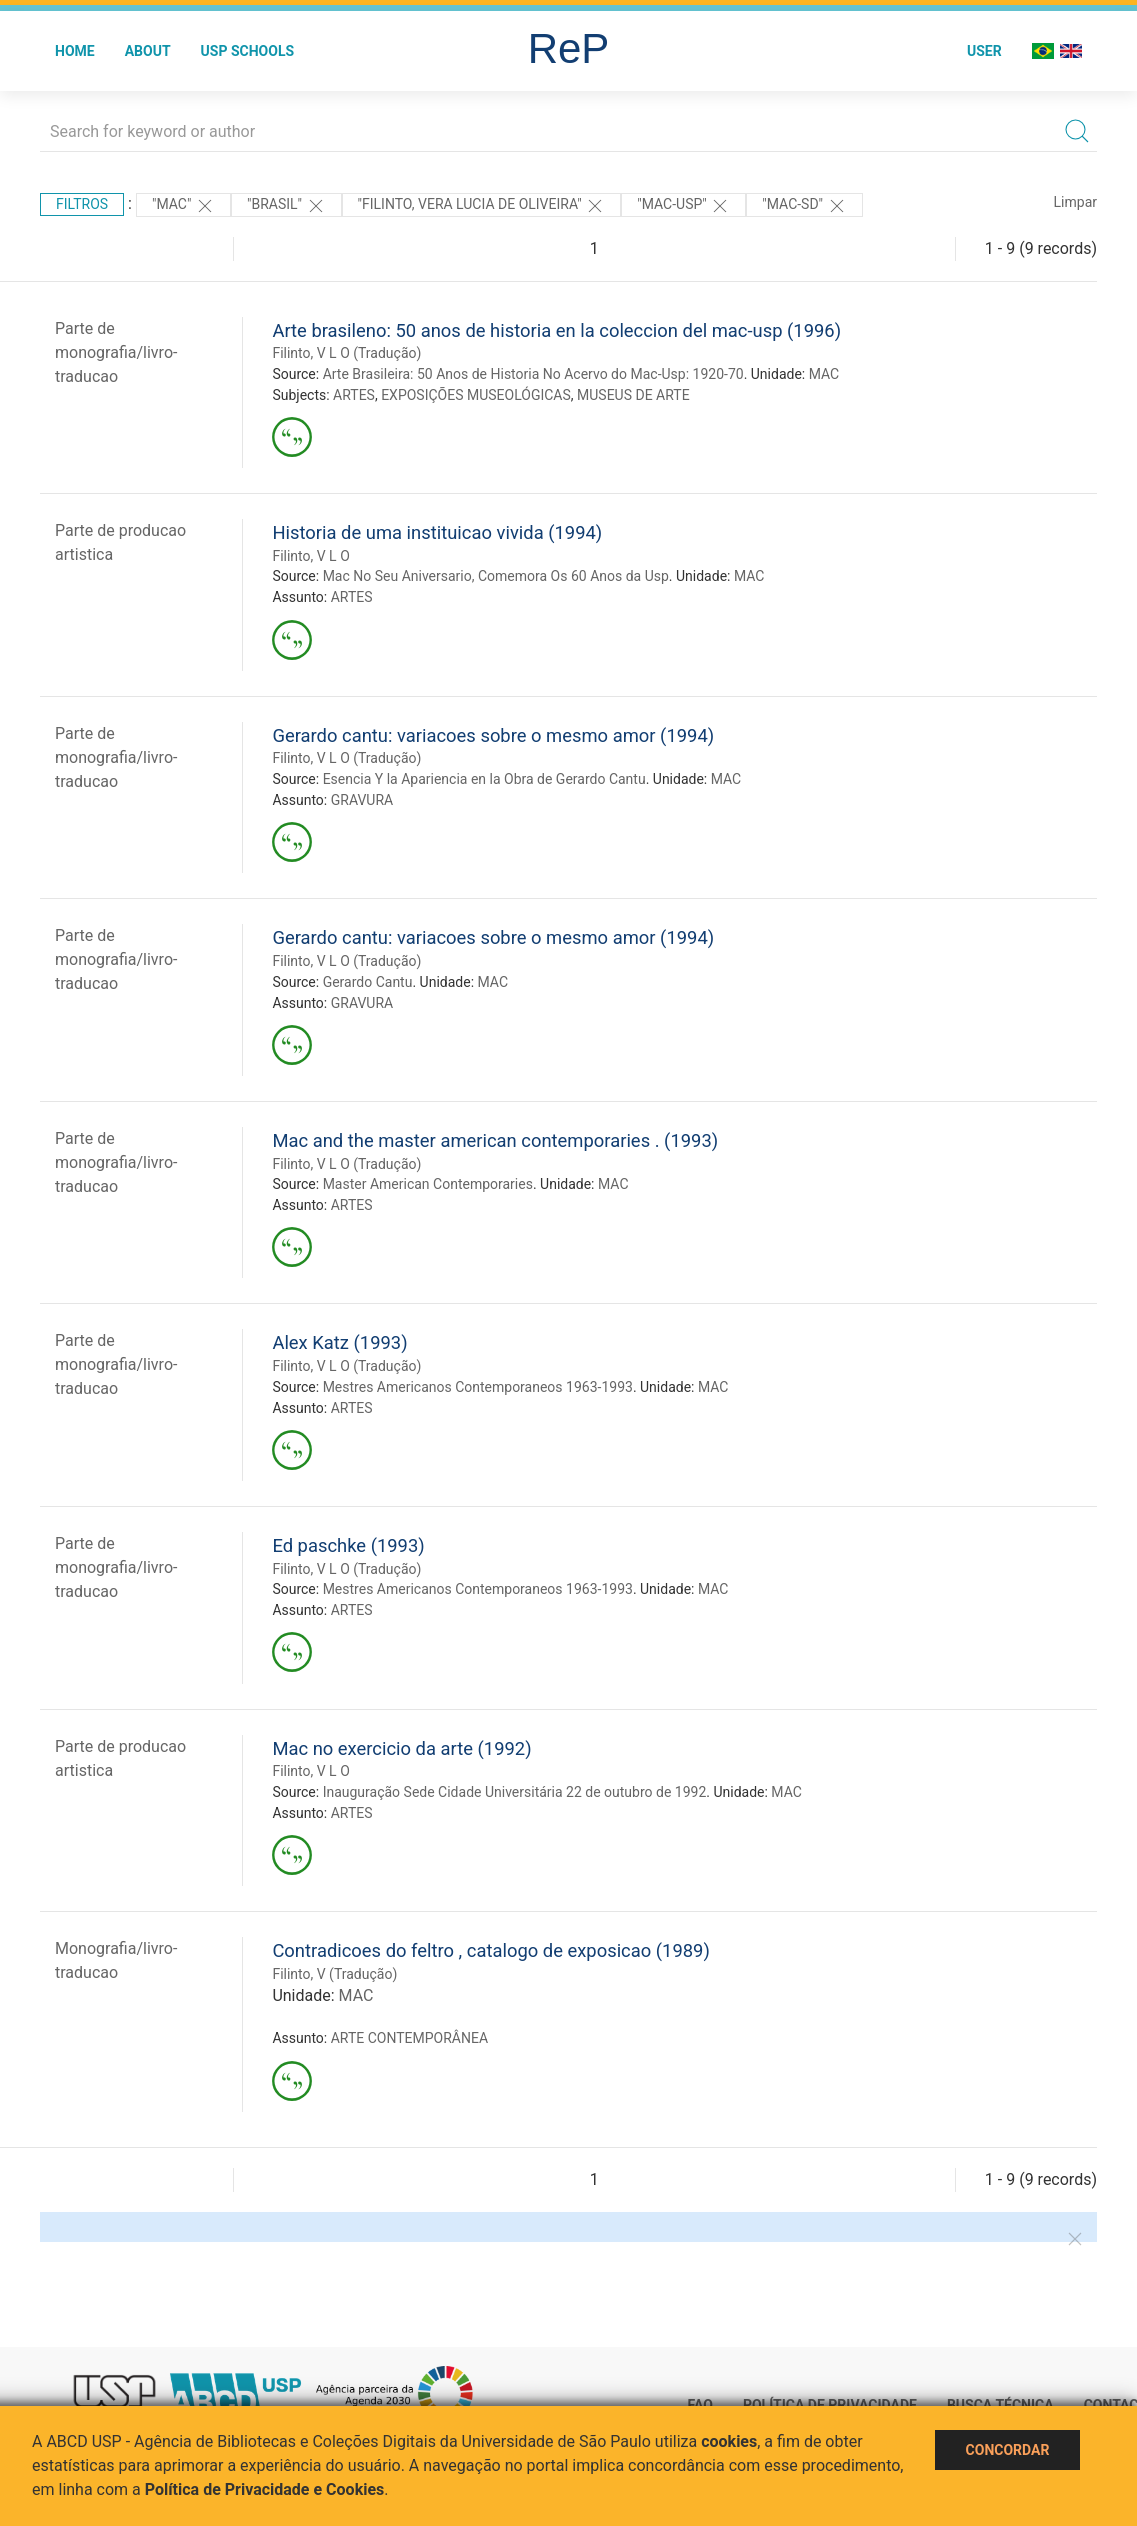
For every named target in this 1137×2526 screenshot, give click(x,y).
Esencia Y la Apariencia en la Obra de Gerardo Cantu (484, 779)
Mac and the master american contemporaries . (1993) (495, 1140)
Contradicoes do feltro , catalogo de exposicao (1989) (490, 1950)
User (984, 51)
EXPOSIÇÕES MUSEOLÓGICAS (476, 395)
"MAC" (183, 206)
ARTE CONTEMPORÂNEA (409, 2038)
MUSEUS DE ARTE (633, 395)
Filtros (82, 204)
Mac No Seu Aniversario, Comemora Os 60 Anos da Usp (496, 576)
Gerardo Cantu (368, 982)
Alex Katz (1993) (339, 1342)
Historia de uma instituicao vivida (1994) (437, 532)
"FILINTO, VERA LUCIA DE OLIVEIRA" (482, 206)
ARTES (354, 395)
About (148, 51)
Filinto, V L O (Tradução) (346, 353)
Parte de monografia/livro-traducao (116, 352)
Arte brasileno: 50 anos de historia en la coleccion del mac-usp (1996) (556, 330)
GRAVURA (362, 800)
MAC (824, 374)
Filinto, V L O (310, 556)
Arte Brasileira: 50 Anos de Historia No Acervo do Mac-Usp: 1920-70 (533, 374)
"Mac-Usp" (683, 206)
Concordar (1008, 2450)
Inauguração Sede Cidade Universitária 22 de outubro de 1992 (515, 1792)
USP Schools (248, 51)
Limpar (1075, 202)
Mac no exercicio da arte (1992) (401, 1748)
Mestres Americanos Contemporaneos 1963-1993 (478, 1387)
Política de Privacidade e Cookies (265, 2489)
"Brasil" (286, 206)
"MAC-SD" (804, 206)
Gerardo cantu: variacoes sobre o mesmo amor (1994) (493, 735)
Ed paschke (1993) (348, 1545)
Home (75, 51)
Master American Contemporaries (428, 1184)
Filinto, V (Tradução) (334, 1974)
